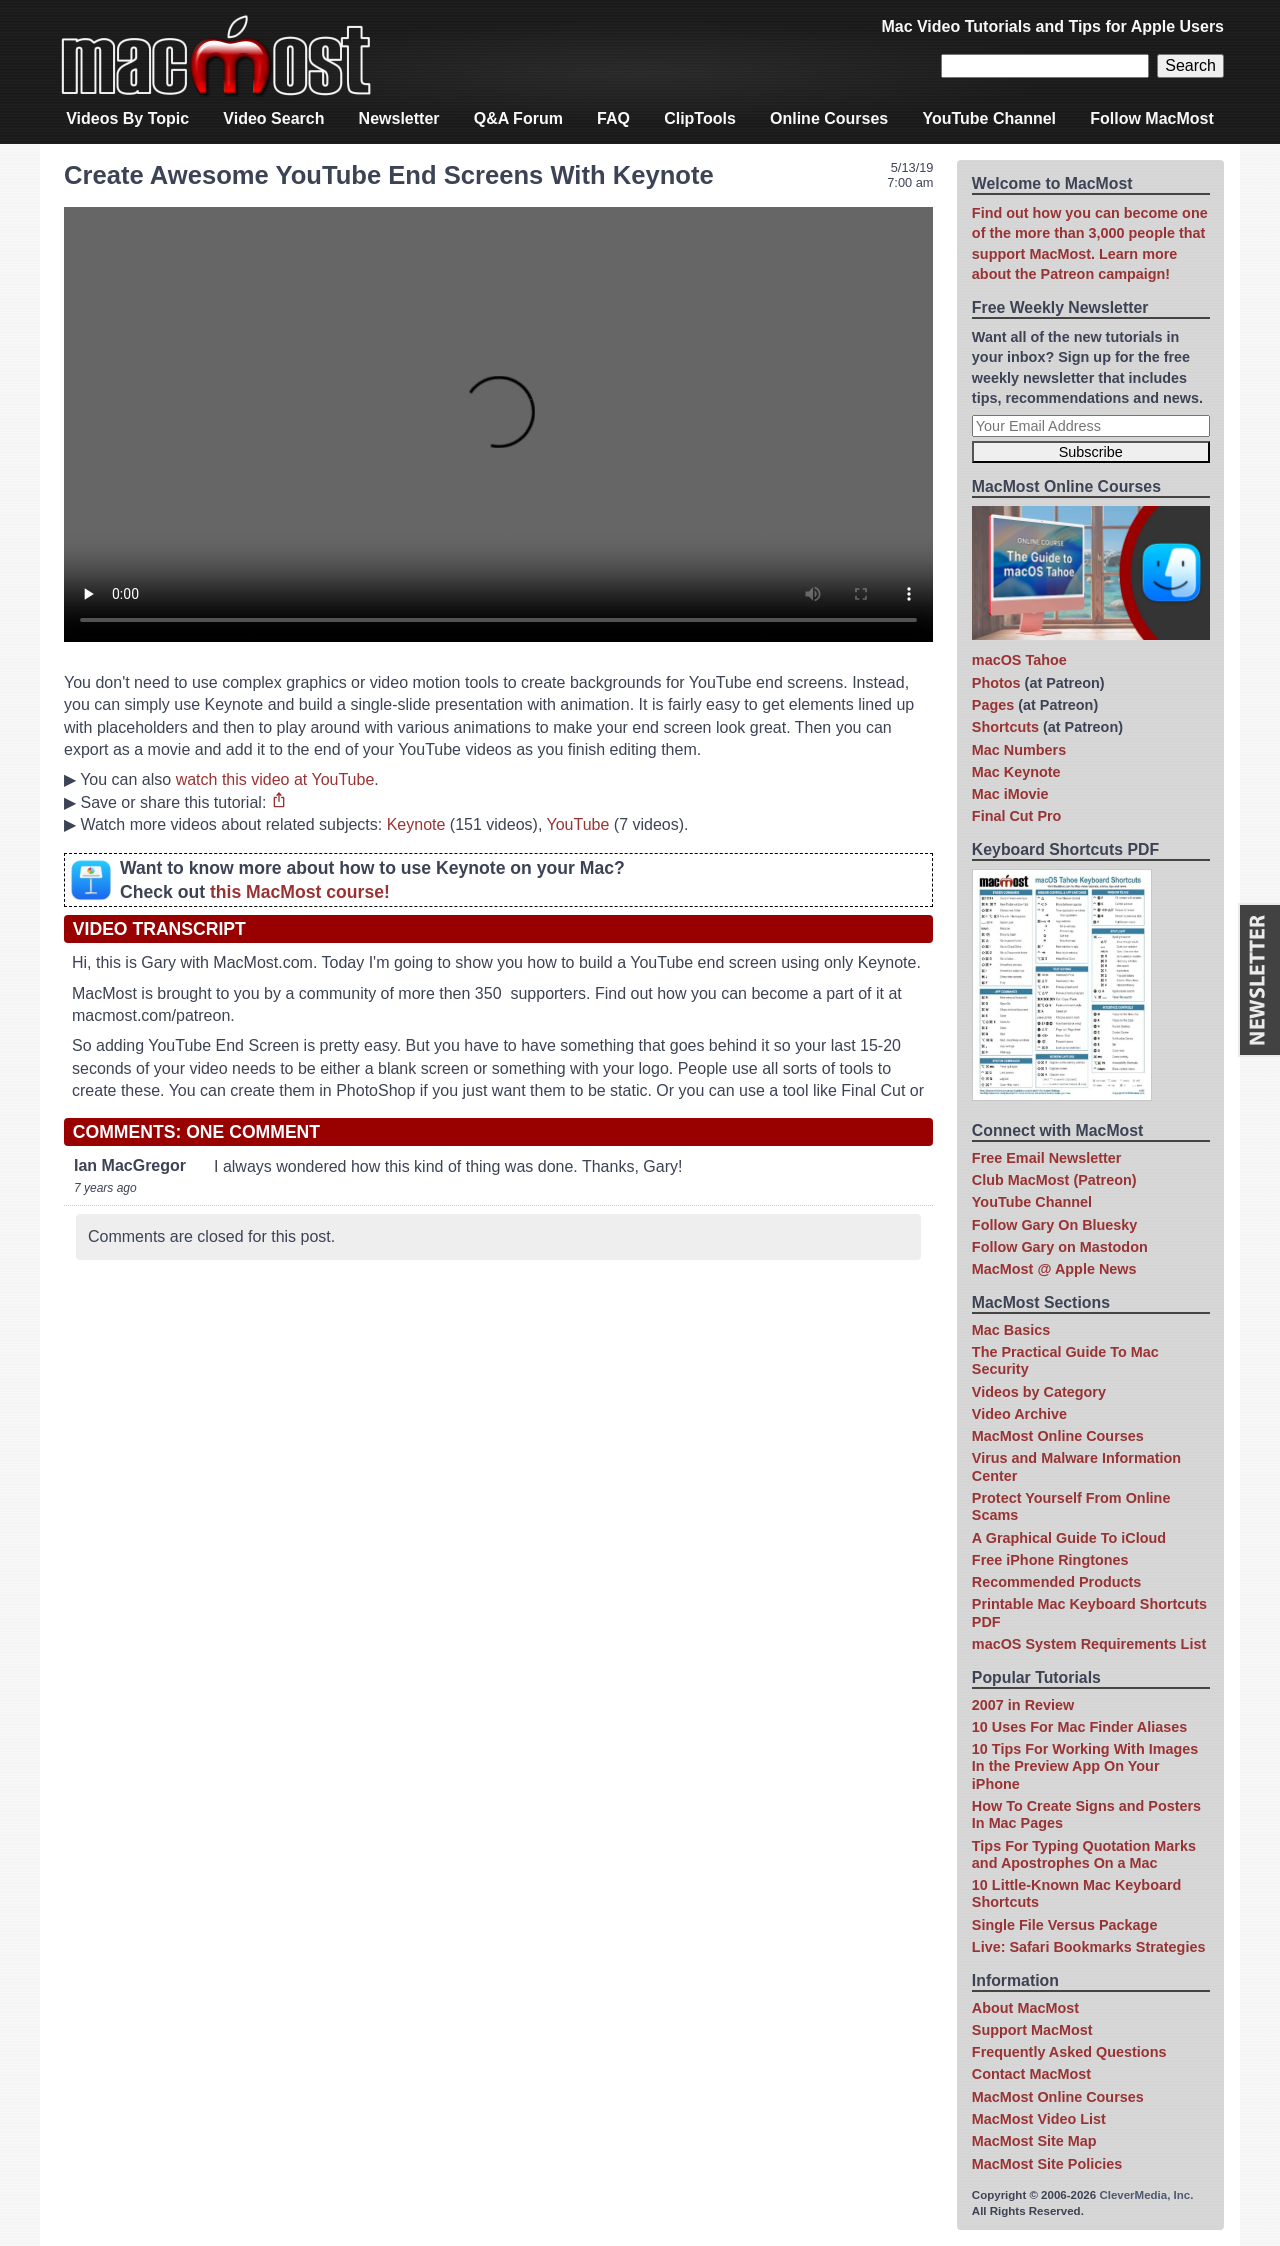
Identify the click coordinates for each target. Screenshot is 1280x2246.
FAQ (613, 118)
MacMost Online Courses (1058, 1436)
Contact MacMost (1031, 2074)
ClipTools (700, 118)
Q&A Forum (518, 118)
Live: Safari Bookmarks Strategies (1089, 1947)
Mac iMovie (1010, 794)
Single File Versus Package (1065, 1925)
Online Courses (829, 118)
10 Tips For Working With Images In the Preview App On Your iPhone (1085, 1766)
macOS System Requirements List (1089, 1644)
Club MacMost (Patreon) (1054, 1180)
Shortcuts (1005, 727)
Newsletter (399, 118)
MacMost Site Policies (1047, 2164)
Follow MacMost (1152, 118)
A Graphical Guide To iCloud (1069, 1538)
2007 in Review (1023, 1705)
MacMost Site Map (1034, 2141)
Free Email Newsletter (1047, 1158)
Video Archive (1019, 1414)
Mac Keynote (1016, 772)
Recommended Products (1057, 1582)
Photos (996, 683)
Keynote (416, 824)
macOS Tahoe (1019, 660)
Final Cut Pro (1017, 816)
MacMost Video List (1039, 2119)
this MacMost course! (300, 892)
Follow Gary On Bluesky (1055, 1225)
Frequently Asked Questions (1069, 2052)
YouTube (577, 824)
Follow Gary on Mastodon (1060, 1247)
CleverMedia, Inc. (1146, 2195)
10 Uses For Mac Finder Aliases (1079, 1727)
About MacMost (1025, 2008)
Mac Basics (1011, 1330)
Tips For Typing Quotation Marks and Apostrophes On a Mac (1084, 1854)
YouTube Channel (989, 118)
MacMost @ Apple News (1054, 1269)
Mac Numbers (1019, 750)
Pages (993, 705)
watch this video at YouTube (275, 779)
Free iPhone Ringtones (1050, 1560)
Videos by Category (1039, 1392)
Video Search (273, 118)
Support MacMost (1032, 2030)
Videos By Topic (127, 118)
